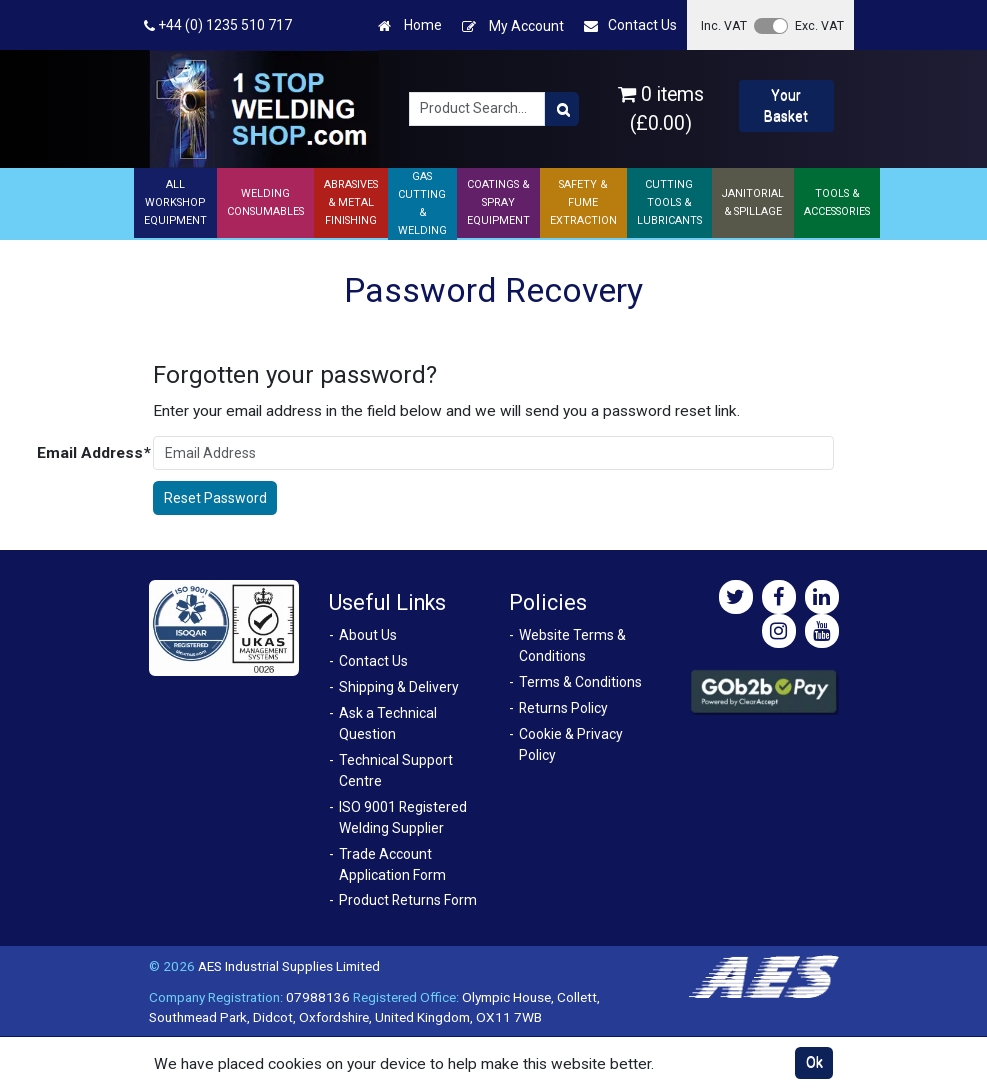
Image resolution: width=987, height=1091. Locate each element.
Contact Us (630, 25)
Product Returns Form (408, 900)
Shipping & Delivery (399, 687)
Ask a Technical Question (388, 723)
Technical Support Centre (396, 770)
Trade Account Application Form (392, 864)
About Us (368, 635)
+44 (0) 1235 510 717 (218, 25)
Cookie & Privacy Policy (571, 744)
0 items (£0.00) (661, 109)
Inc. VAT (724, 25)
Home (410, 25)
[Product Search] (562, 109)
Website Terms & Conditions (572, 645)
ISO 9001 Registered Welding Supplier (403, 817)
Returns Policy (563, 708)
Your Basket (786, 105)
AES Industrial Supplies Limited (289, 966)
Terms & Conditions (580, 682)
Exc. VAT (819, 25)
